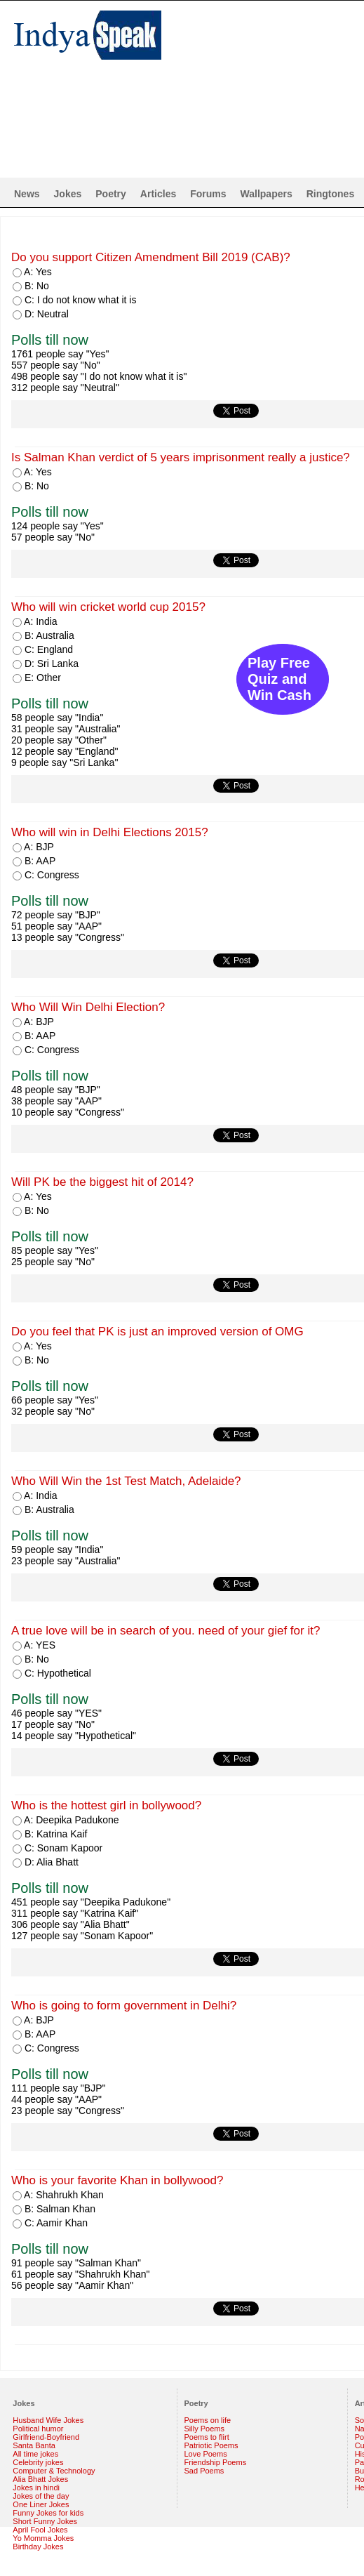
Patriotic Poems (211, 2445)
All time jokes (35, 2454)
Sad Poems (204, 2470)
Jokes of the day (41, 2496)
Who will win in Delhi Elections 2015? (109, 832)
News (27, 193)
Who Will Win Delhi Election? (88, 1007)
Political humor (38, 2428)
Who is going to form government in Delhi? (123, 2005)
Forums (208, 193)
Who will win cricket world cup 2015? (108, 607)
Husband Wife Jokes (48, 2420)
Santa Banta (34, 2445)
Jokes (68, 193)
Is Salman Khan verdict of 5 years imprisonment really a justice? (180, 457)
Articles (158, 193)
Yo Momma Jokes (43, 2538)
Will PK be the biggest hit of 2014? (102, 1182)
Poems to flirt (206, 2437)
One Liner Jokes (41, 2504)
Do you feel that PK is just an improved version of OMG (157, 1331)
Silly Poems (204, 2428)
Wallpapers (266, 193)
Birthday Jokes (38, 2546)
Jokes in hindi (36, 2487)
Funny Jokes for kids (48, 2513)
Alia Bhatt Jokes (40, 2479)
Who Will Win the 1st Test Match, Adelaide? (126, 1481)
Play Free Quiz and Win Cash (279, 679)
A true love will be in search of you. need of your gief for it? (165, 1630)
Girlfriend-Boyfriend (46, 2437)
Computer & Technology (54, 2470)
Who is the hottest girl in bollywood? (106, 1805)
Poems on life (207, 2420)
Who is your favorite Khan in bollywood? (117, 2180)
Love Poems (205, 2454)
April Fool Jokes (40, 2529)
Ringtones (330, 193)
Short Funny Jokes (45, 2521)
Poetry (110, 193)
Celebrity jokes (38, 2462)
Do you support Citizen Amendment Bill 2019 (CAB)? (150, 257)
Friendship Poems (215, 2462)
